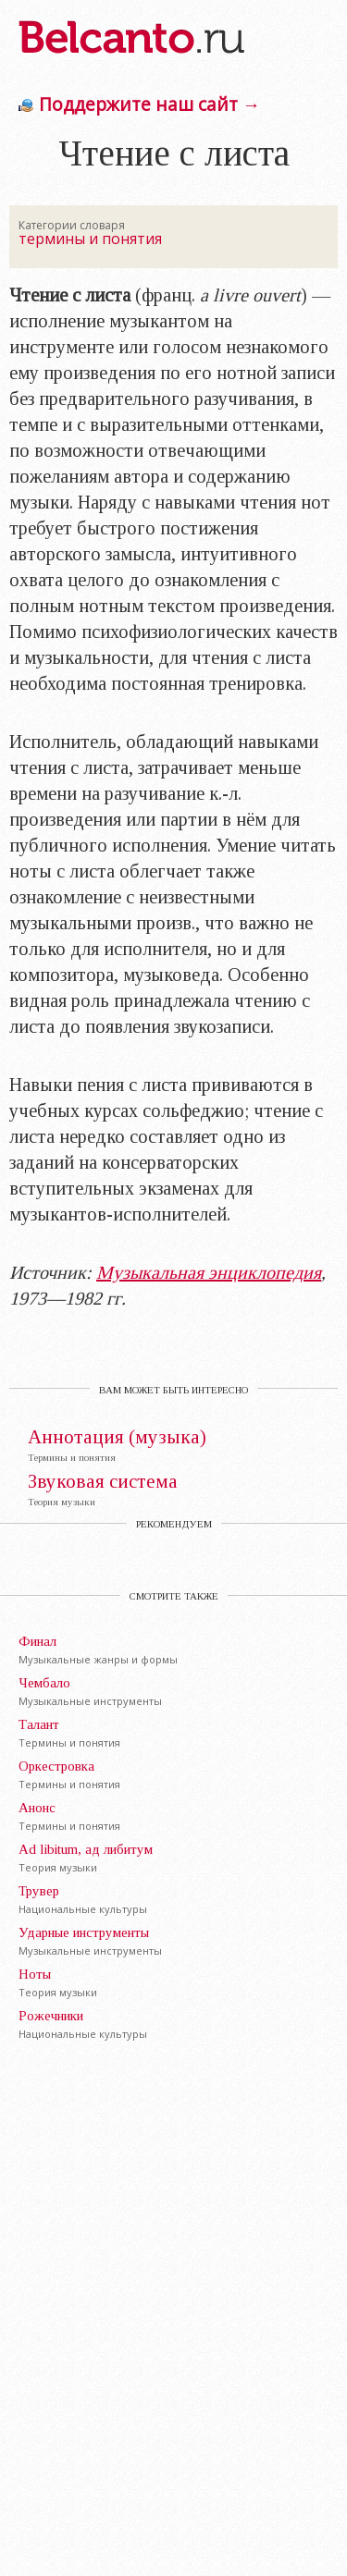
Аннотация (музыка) (117, 1437)
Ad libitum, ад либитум (86, 1849)
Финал (37, 1641)
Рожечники (51, 2015)
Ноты (35, 1974)
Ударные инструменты (84, 1932)
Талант (39, 1724)
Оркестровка (56, 1766)
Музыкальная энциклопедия (208, 1272)
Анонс (37, 1807)
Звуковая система (103, 1481)
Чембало (44, 1682)
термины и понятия (90, 238)
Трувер (39, 1890)
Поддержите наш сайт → (149, 104)
